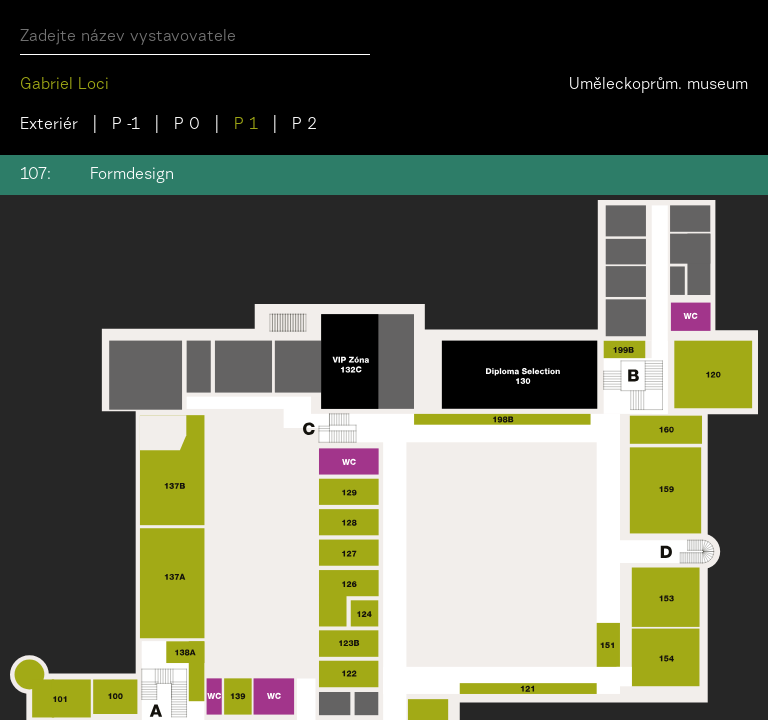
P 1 (246, 125)
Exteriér (49, 125)
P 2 (304, 125)
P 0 (187, 125)
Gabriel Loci (64, 85)
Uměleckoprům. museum (658, 85)
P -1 (126, 125)
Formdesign (132, 175)
